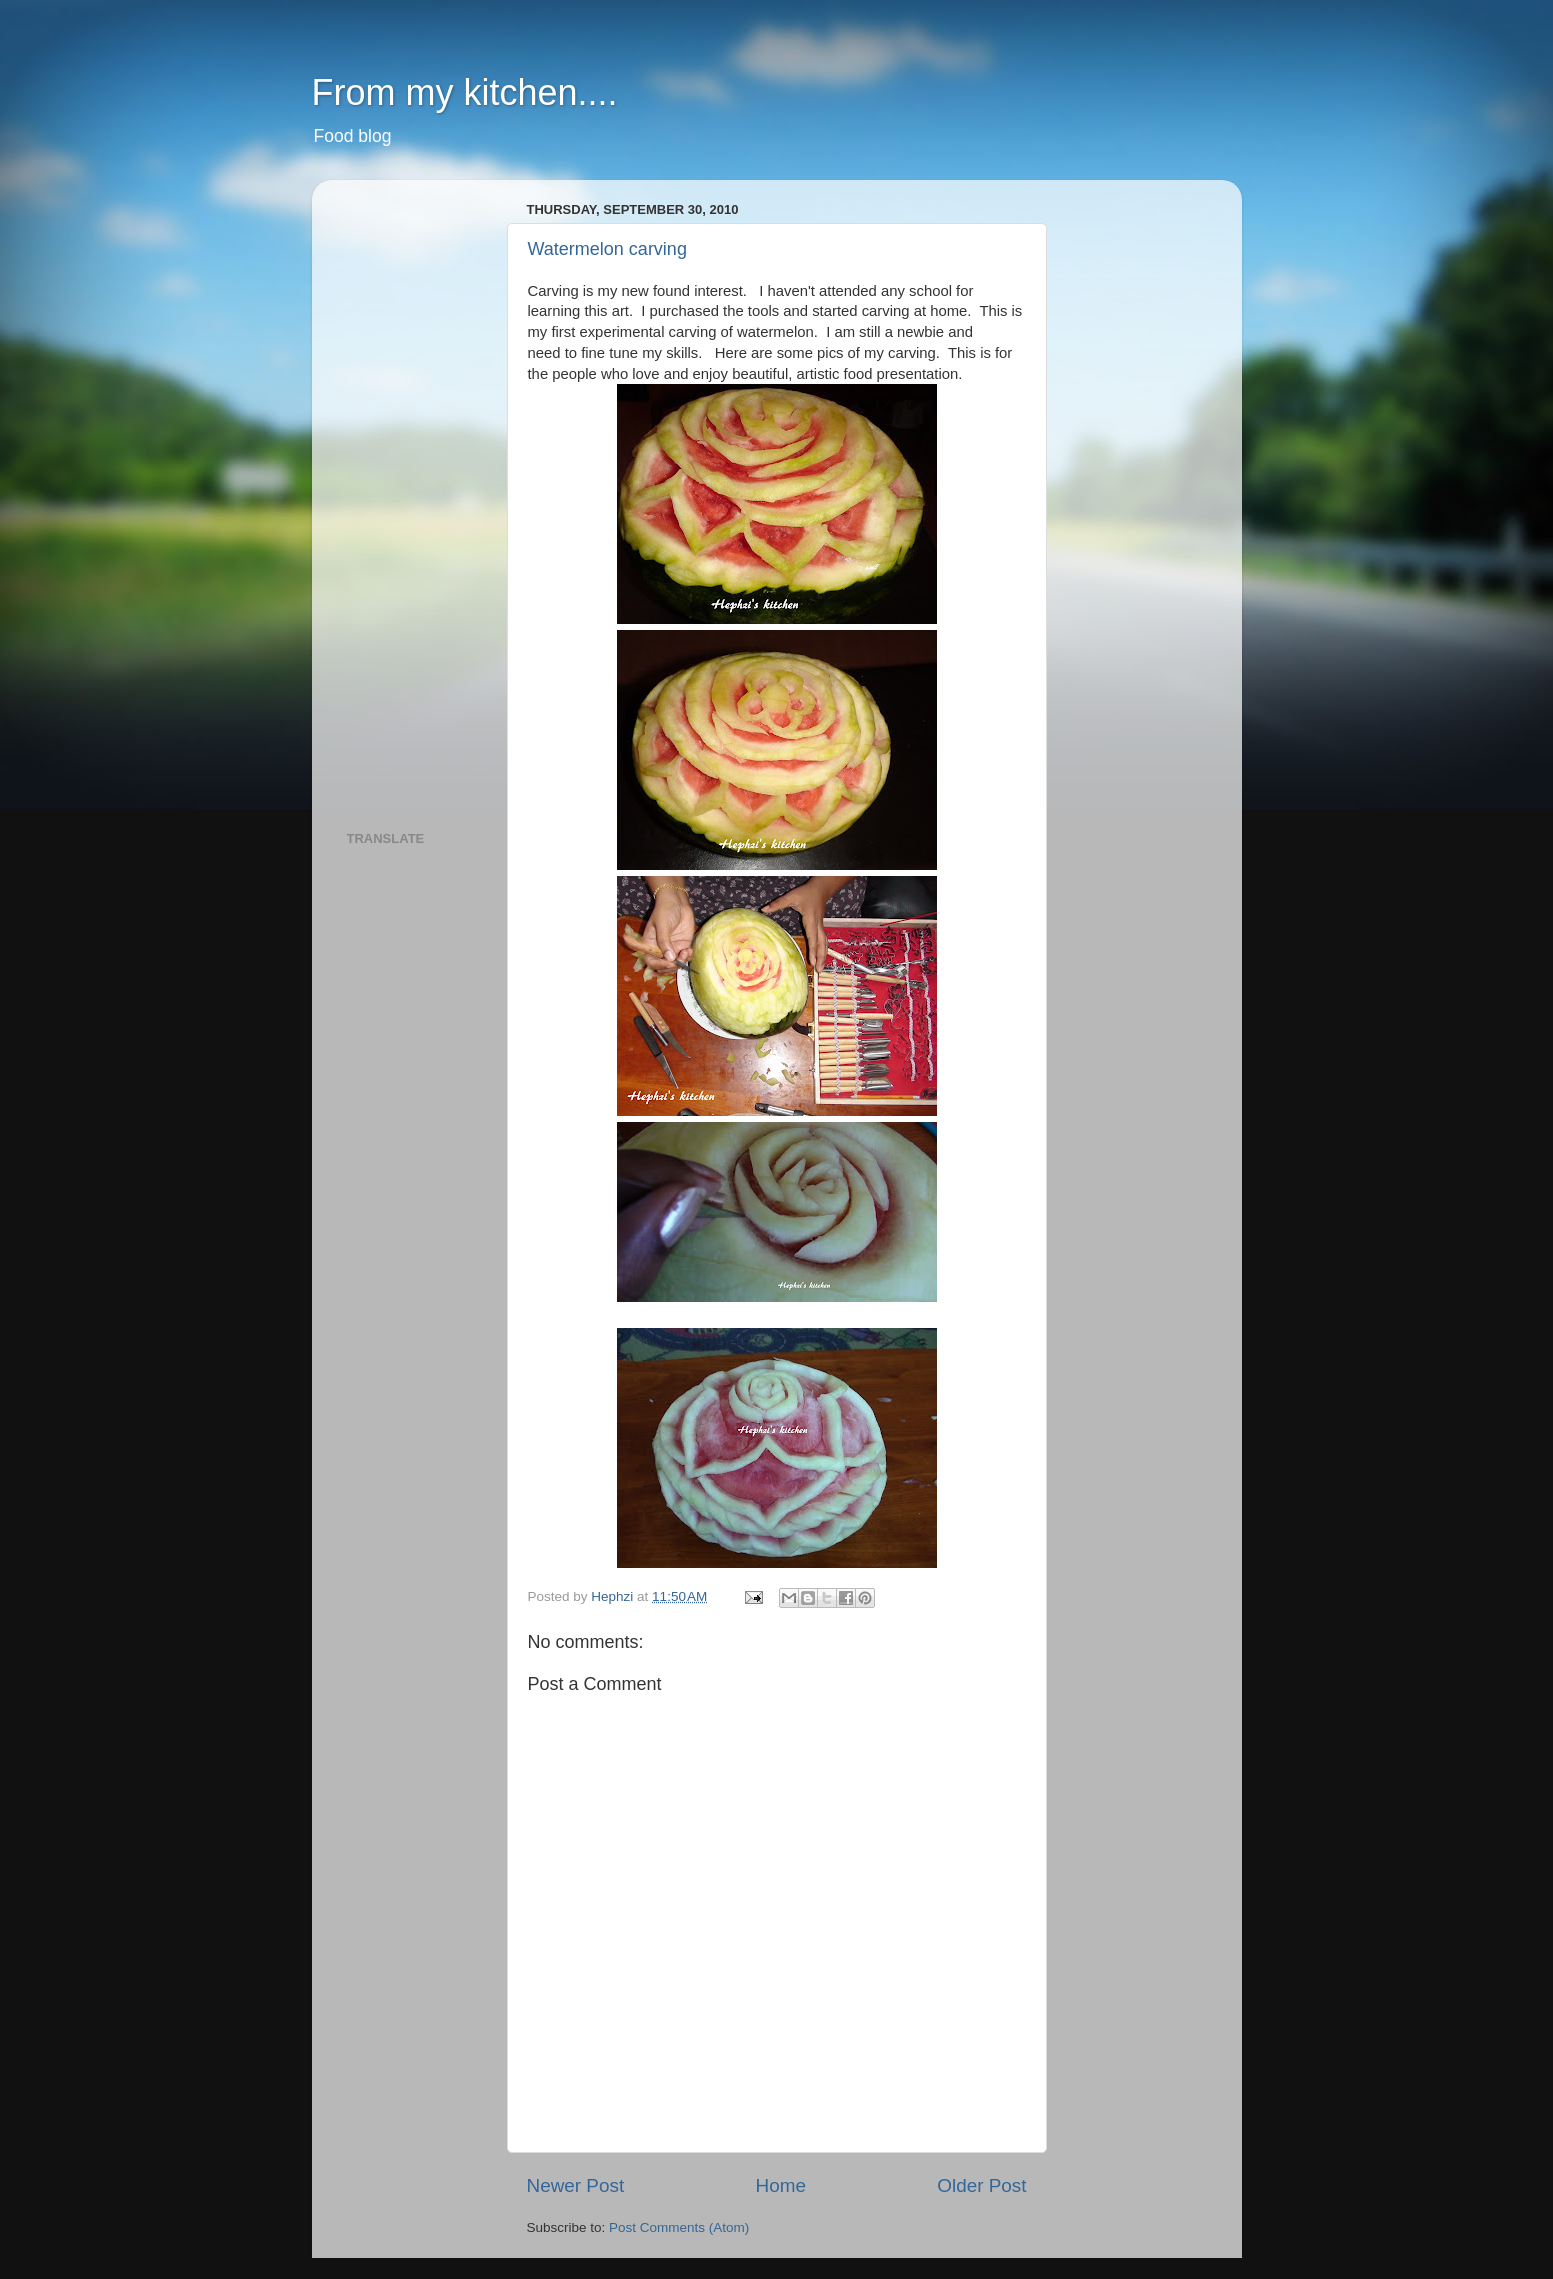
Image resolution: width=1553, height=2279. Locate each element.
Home (781, 2185)
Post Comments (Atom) (679, 2227)
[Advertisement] (427, 495)
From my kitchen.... (465, 92)
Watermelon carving (607, 249)
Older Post (981, 2185)
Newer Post (576, 2185)
